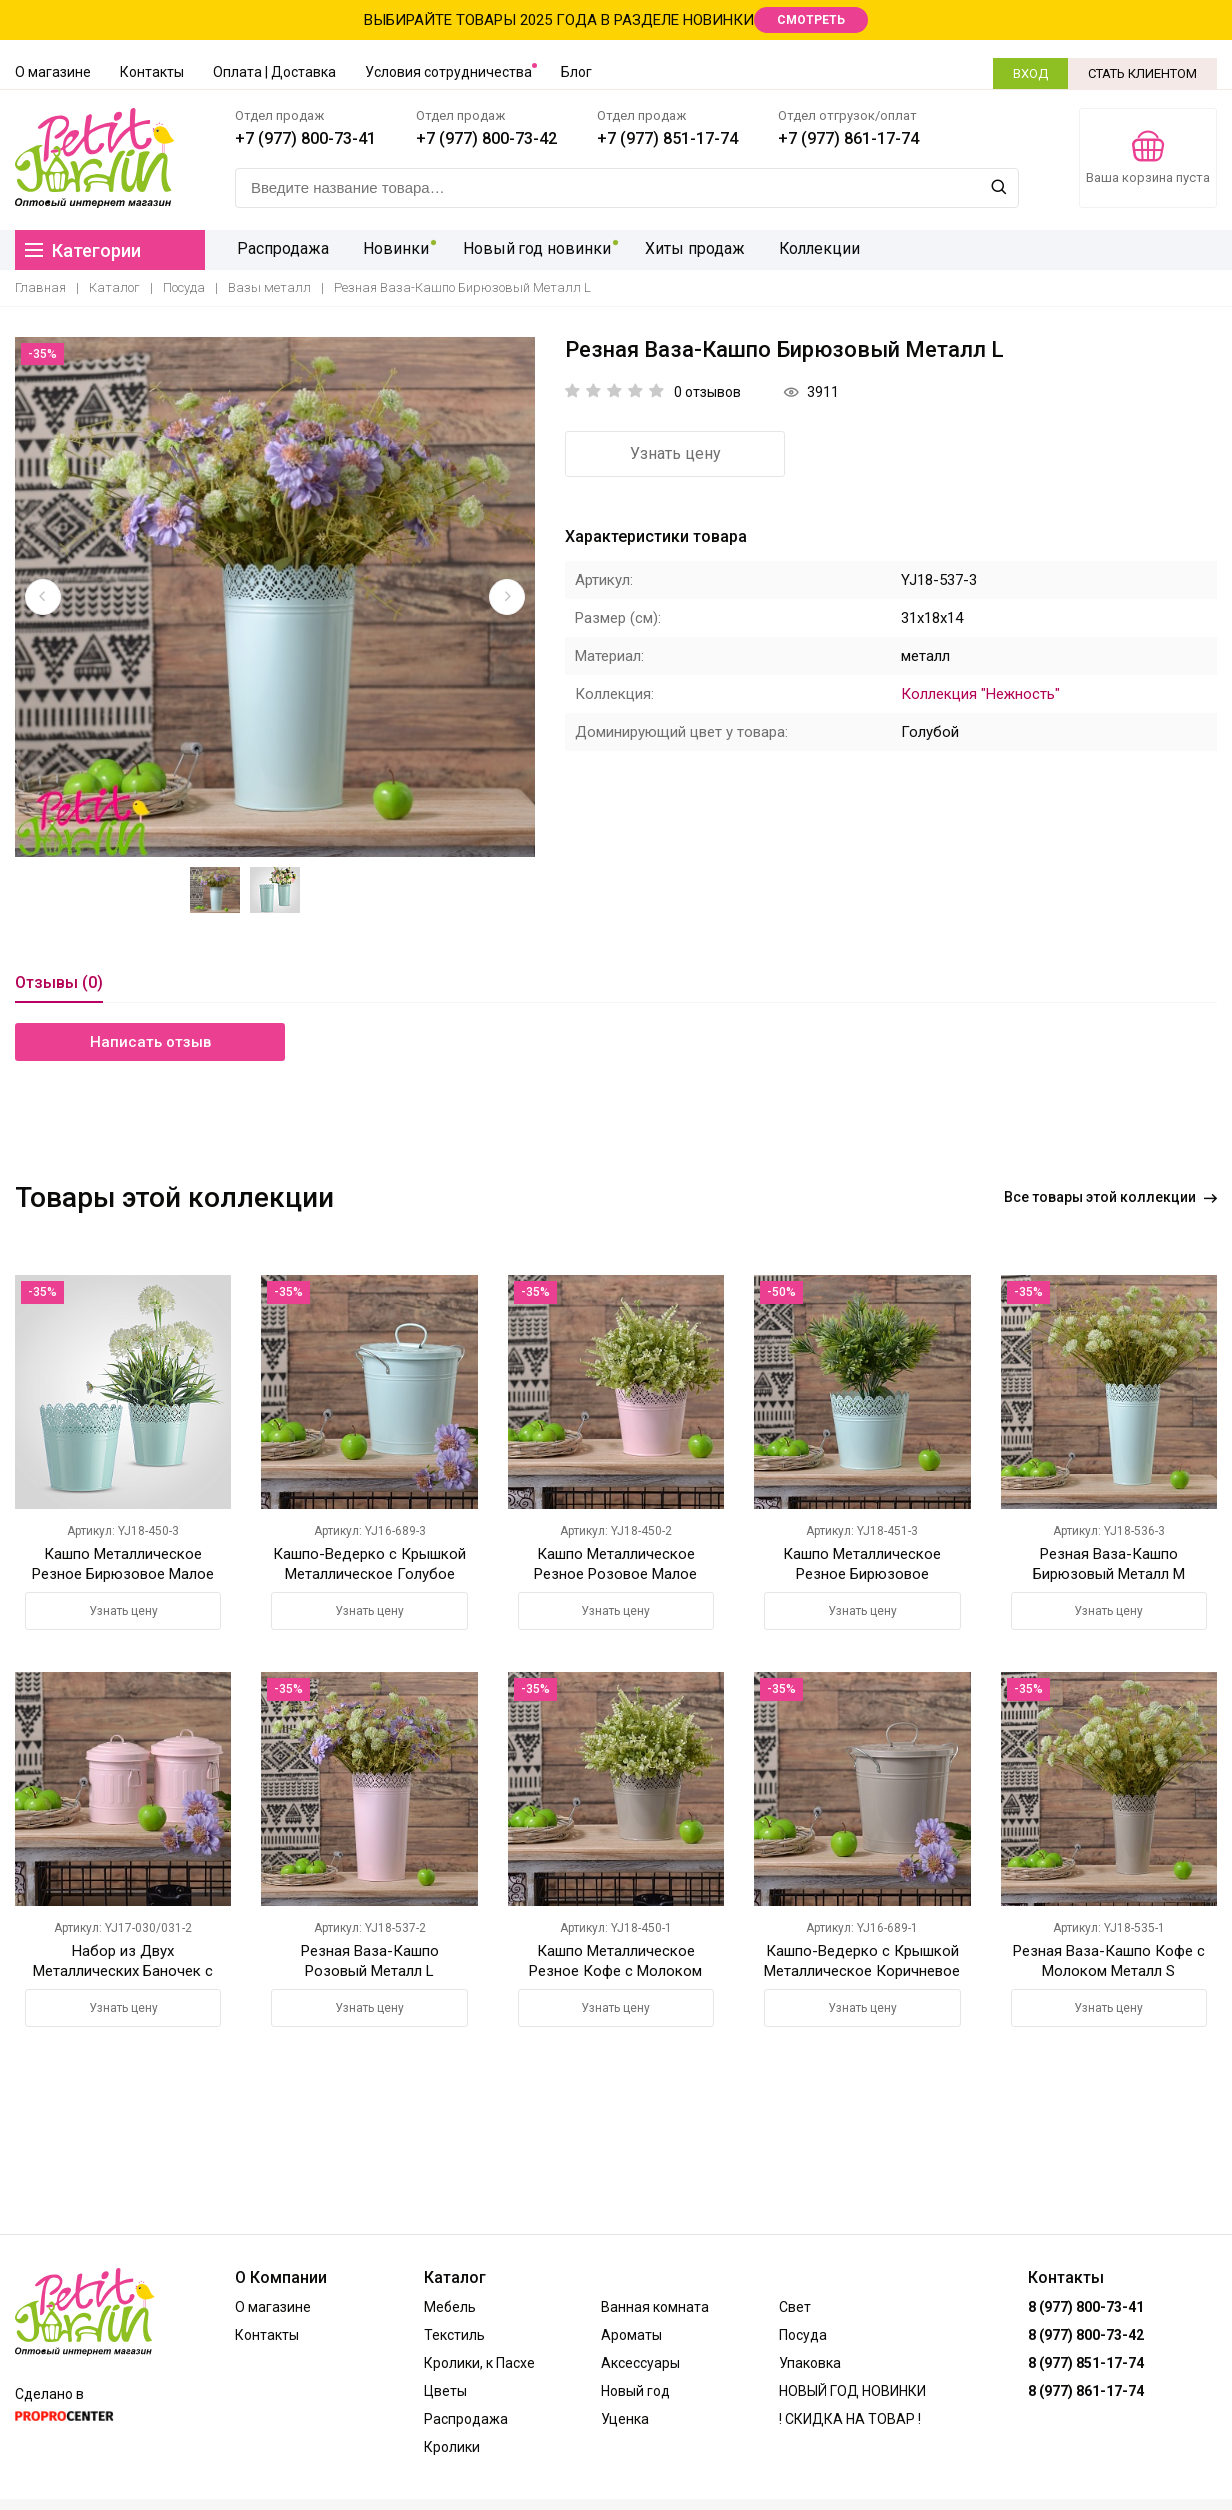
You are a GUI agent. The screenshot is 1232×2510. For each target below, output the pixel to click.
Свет (795, 2307)
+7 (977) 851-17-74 (667, 138)
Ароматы (631, 2335)
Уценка (625, 2419)
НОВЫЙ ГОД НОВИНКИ (852, 2391)
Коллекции (804, 249)
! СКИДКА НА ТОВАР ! (850, 2419)
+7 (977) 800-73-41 (305, 138)
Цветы (445, 2391)
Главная (40, 287)
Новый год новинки (527, 249)
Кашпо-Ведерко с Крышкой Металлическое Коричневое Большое (862, 1971)
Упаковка (810, 2363)
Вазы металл (269, 287)
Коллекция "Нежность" (980, 694)
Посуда (184, 287)
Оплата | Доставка (274, 72)
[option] (275, 597)
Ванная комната (655, 2307)
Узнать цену (675, 453)
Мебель (450, 2307)
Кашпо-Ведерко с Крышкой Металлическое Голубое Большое (369, 1574)
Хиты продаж (682, 249)
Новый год (635, 2391)
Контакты (152, 72)
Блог (576, 72)
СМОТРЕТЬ (811, 20)
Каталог (114, 287)
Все (1110, 1197)
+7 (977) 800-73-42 (486, 138)
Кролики (452, 2447)
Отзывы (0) (59, 982)
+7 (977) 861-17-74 (848, 138)
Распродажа (281, 249)
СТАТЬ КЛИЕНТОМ (1142, 73)
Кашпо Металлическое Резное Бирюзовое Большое (862, 1574)
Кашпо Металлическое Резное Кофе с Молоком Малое (615, 1971)
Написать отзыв (150, 1042)
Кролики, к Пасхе (479, 2363)
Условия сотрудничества (448, 72)
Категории (83, 250)
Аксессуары (640, 2363)
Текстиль (454, 2335)
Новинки (390, 249)
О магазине (53, 72)
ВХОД (1030, 73)
